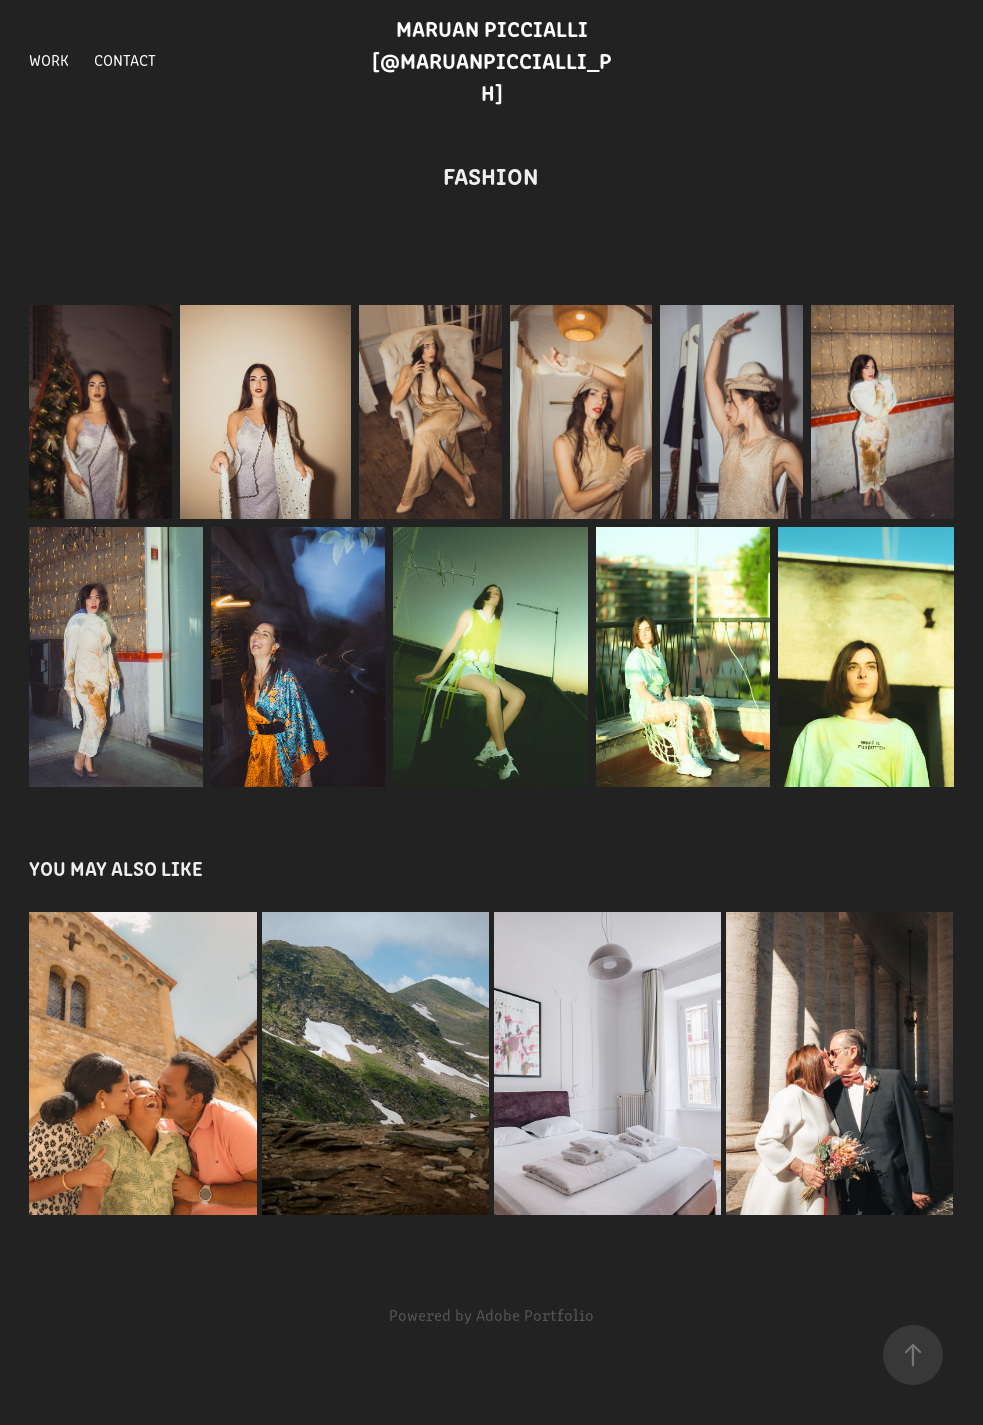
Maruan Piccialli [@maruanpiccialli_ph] (492, 59)
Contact (125, 59)
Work (49, 59)
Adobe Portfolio (535, 1314)
